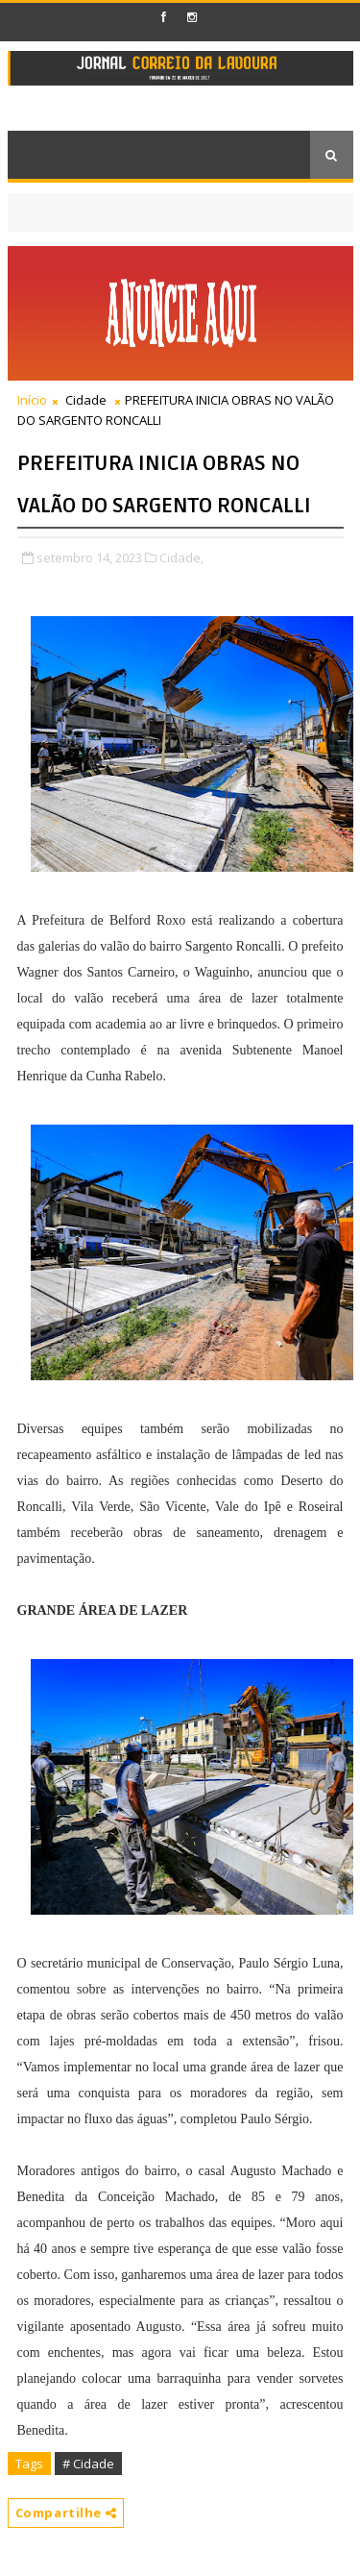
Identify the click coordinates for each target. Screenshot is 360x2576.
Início (32, 400)
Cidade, (181, 557)
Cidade (86, 400)
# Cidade (88, 2463)
